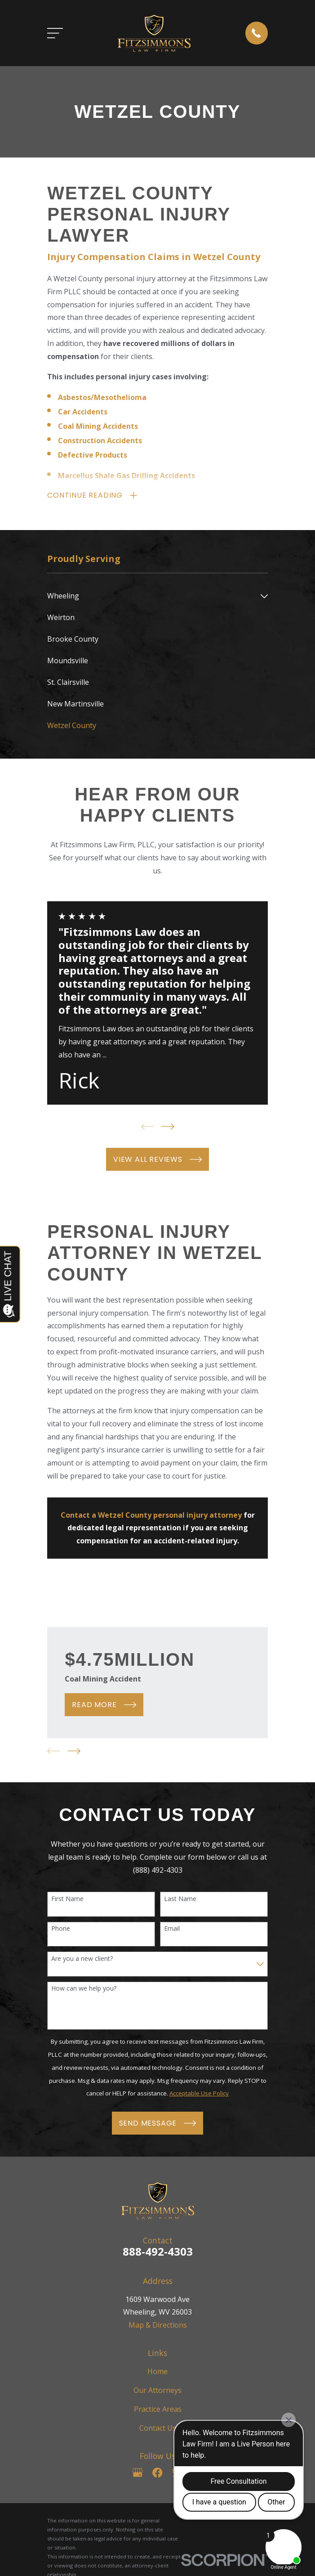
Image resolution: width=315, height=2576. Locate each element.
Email (172, 1929)
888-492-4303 (158, 2251)
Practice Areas (158, 2409)
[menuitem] (151, 596)
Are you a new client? (82, 1959)
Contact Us (157, 2428)
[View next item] (167, 1126)
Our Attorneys (157, 2391)
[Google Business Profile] (137, 2473)
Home (157, 2371)
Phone (60, 1929)
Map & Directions (158, 2325)
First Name (67, 1899)
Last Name (180, 1899)
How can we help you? (83, 1989)
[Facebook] (157, 2473)
